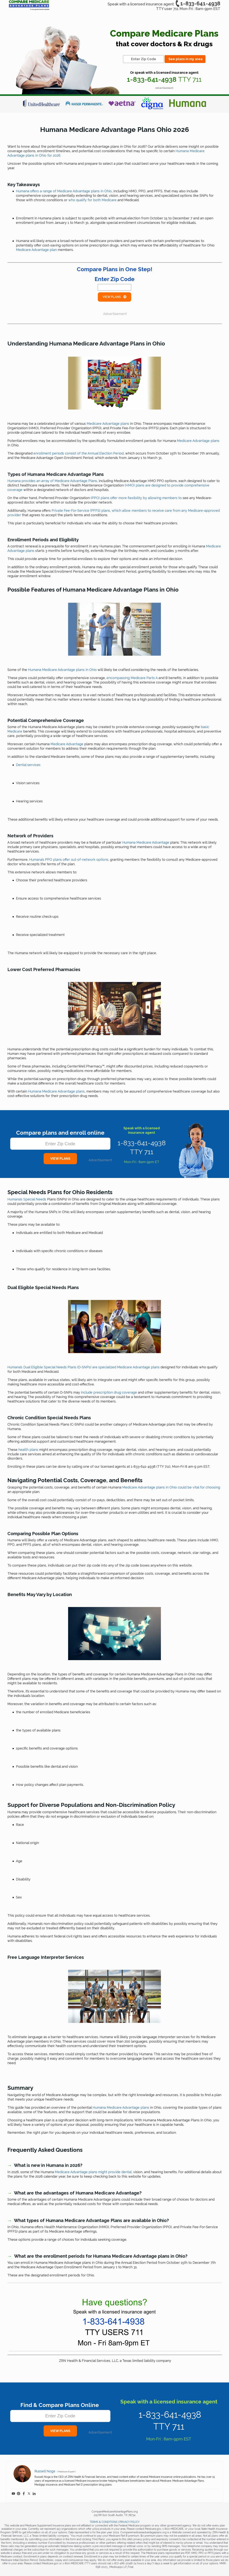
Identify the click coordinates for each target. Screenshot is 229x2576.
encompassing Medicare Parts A (132, 678)
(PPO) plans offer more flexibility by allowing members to (136, 498)
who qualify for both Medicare (92, 200)
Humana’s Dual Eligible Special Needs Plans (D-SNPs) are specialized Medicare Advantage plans (83, 1367)
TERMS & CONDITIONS (103, 2521)
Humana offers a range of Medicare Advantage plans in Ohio (64, 191)
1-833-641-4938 (197, 3)
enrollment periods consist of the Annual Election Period (78, 453)
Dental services (28, 765)
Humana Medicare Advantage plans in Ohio (62, 670)
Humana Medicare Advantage (145, 842)
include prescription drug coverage (109, 1392)
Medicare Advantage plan (36, 250)
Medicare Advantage (66, 744)
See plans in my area (185, 59)
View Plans (114, 297)
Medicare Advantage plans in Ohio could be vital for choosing (171, 1487)
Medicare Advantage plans (108, 424)
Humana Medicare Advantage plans (56, 1091)
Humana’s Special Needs (26, 1199)
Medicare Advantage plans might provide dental (93, 2172)
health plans (28, 1450)
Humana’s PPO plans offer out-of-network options (68, 859)
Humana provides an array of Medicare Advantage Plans (52, 481)
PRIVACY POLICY (129, 2521)
